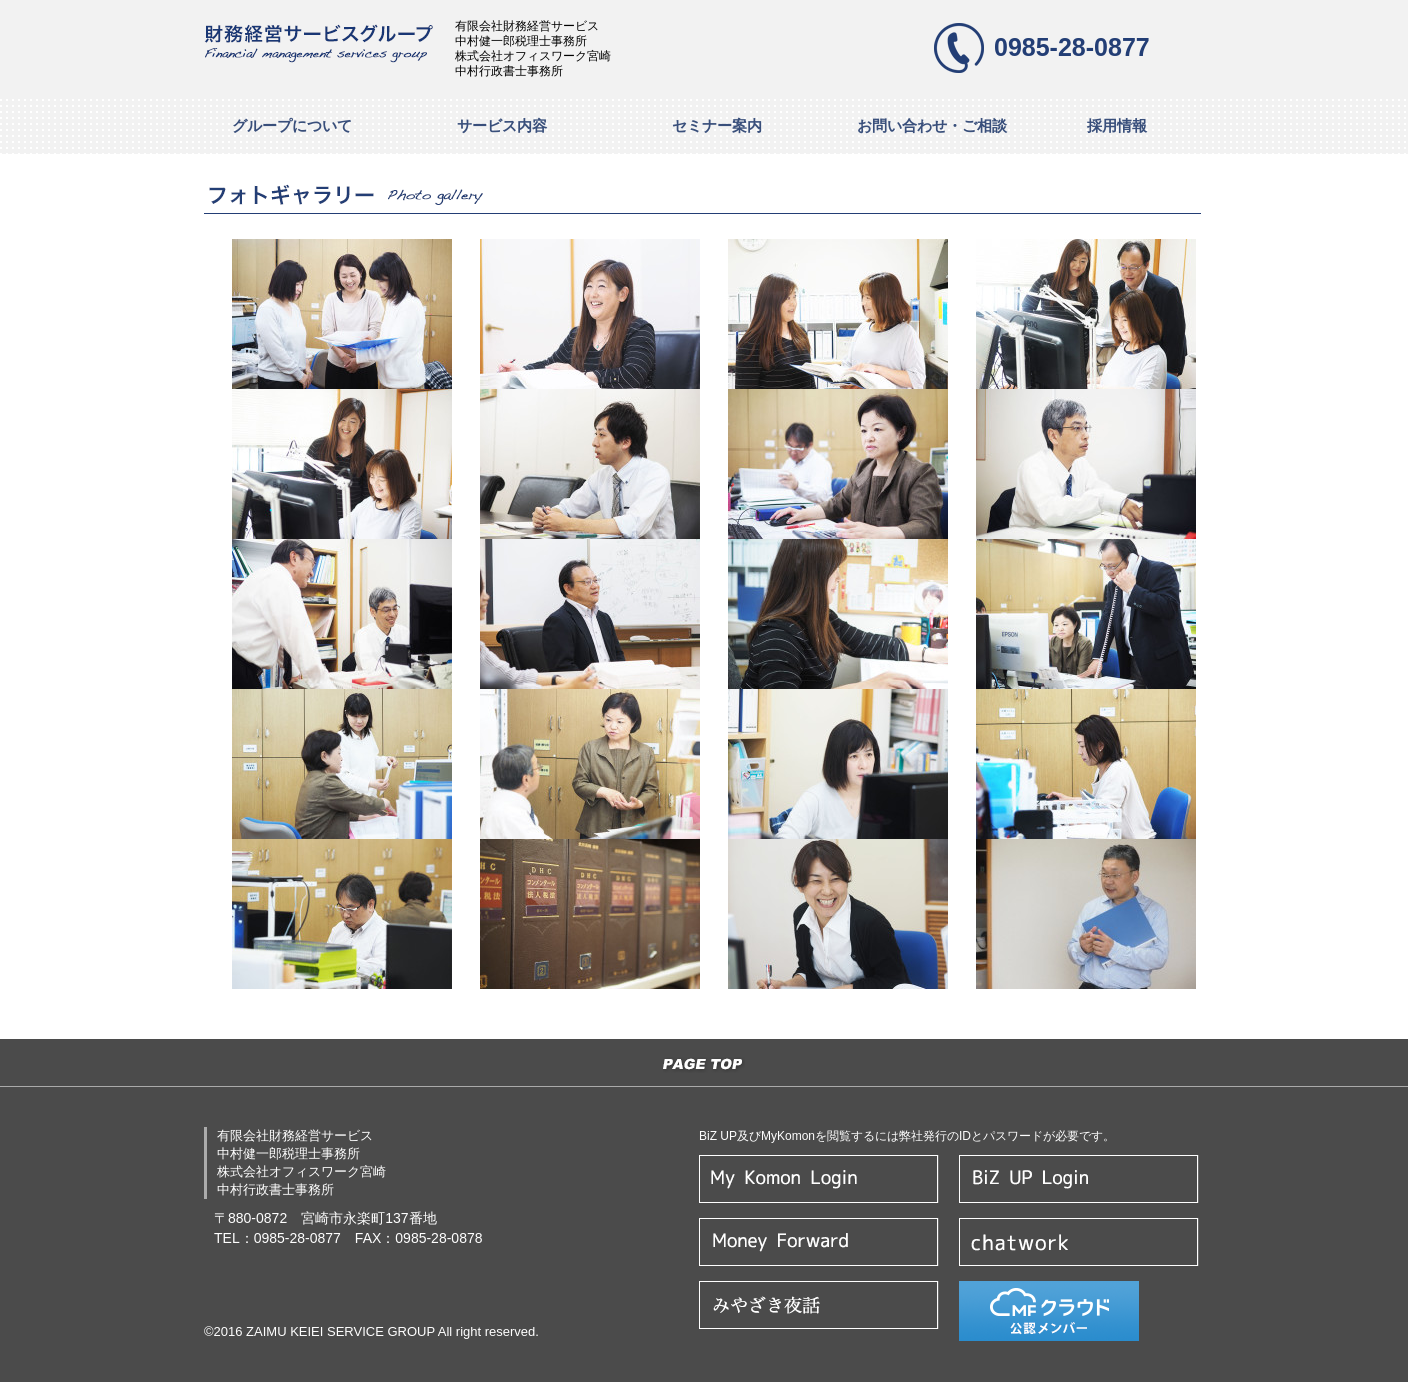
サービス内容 (502, 125)
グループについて (292, 125)
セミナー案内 (717, 125)
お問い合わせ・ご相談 (932, 125)
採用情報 (1117, 125)
